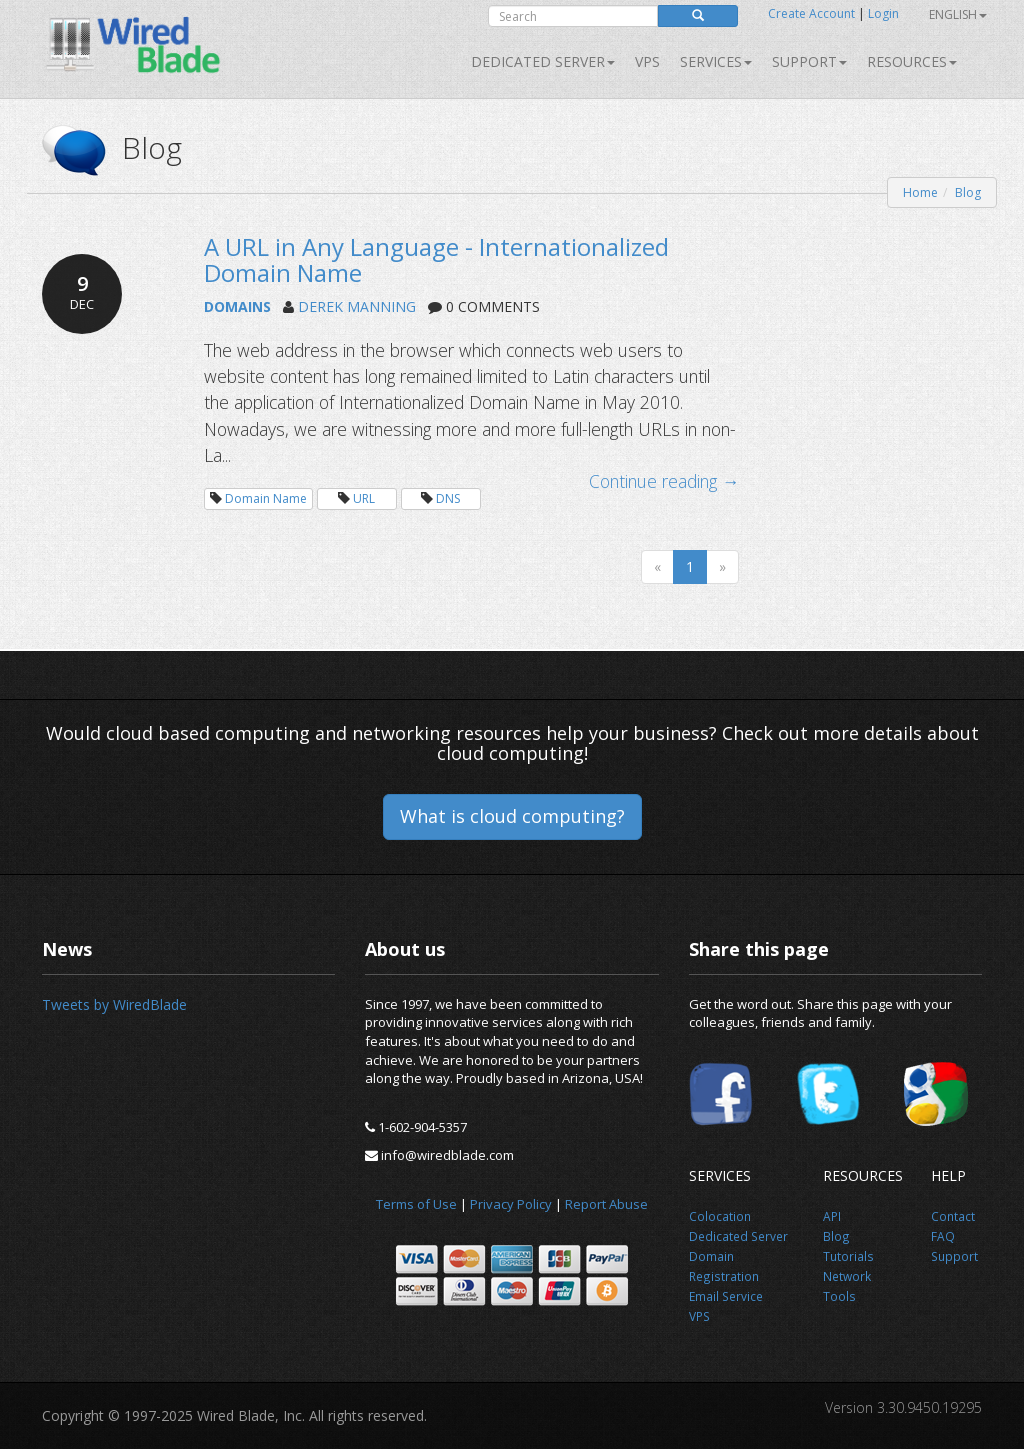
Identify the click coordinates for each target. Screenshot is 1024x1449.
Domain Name (266, 498)
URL (364, 498)
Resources (912, 61)
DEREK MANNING (357, 306)
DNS (448, 498)
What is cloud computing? (512, 816)
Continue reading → (664, 481)
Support (809, 61)
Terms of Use (416, 1204)
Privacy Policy (511, 1204)
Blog (968, 192)
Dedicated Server (543, 61)
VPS (647, 61)
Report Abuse (606, 1204)
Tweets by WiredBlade (114, 1004)
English (958, 14)
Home (920, 192)
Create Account (811, 13)
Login (883, 13)
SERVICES (716, 61)
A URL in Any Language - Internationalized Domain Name (436, 259)
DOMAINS (237, 306)
